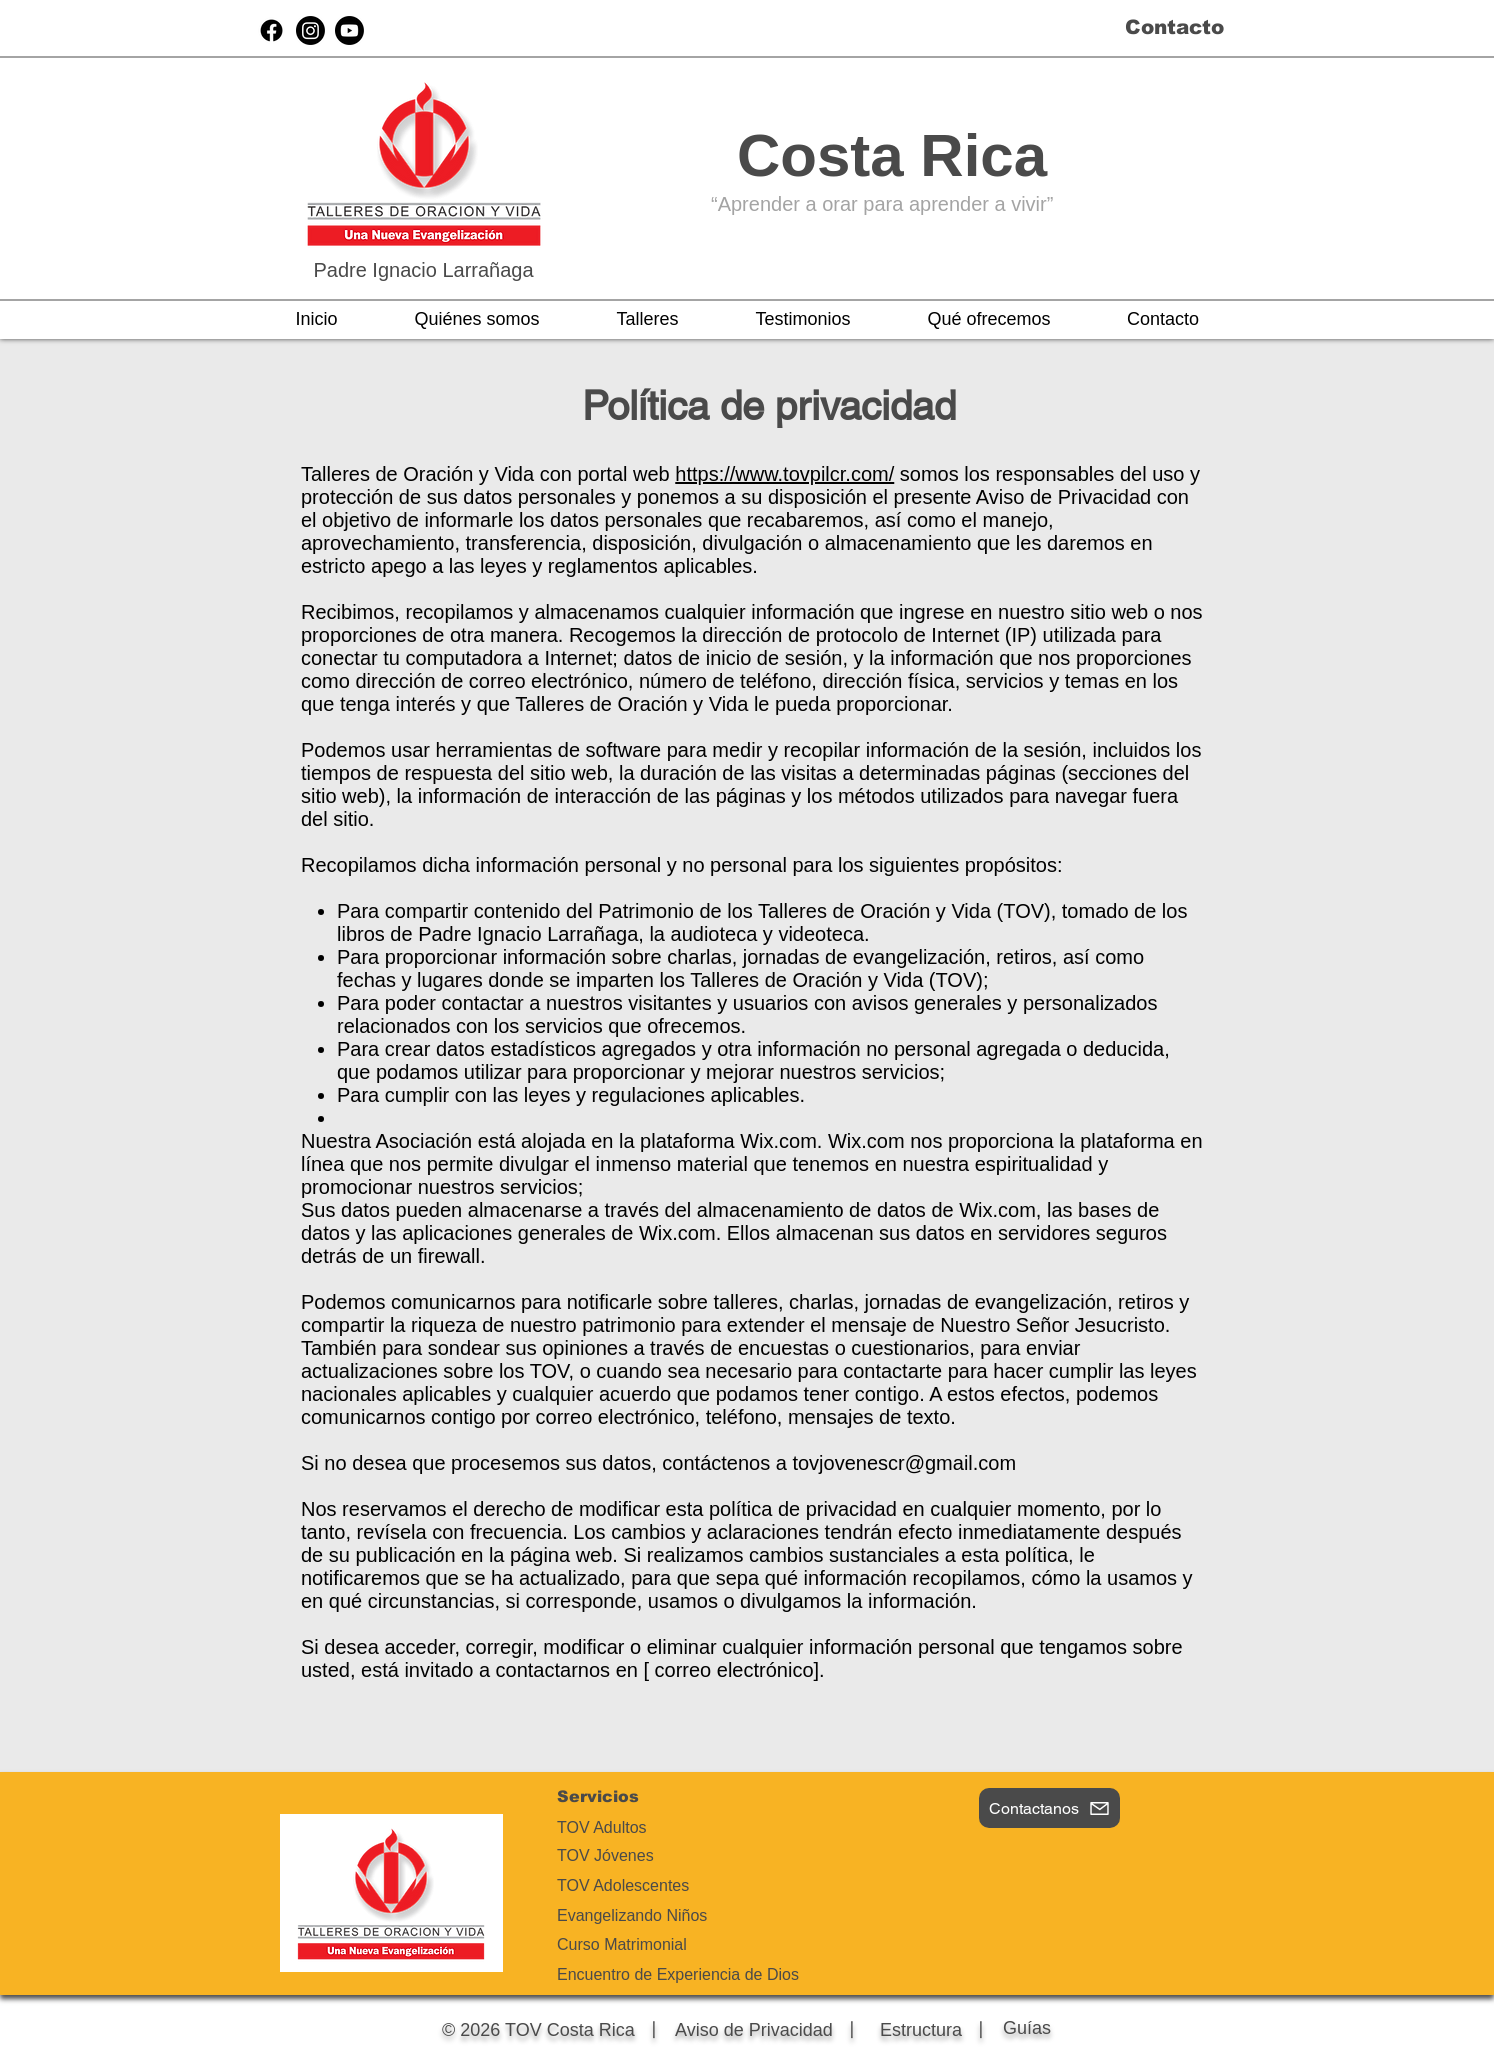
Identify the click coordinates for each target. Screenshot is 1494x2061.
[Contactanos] (1049, 1808)
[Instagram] (310, 30)
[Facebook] (271, 30)
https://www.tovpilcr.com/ (784, 474)
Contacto (1174, 27)
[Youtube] (349, 30)
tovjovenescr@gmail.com (904, 1463)
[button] (477, 319)
